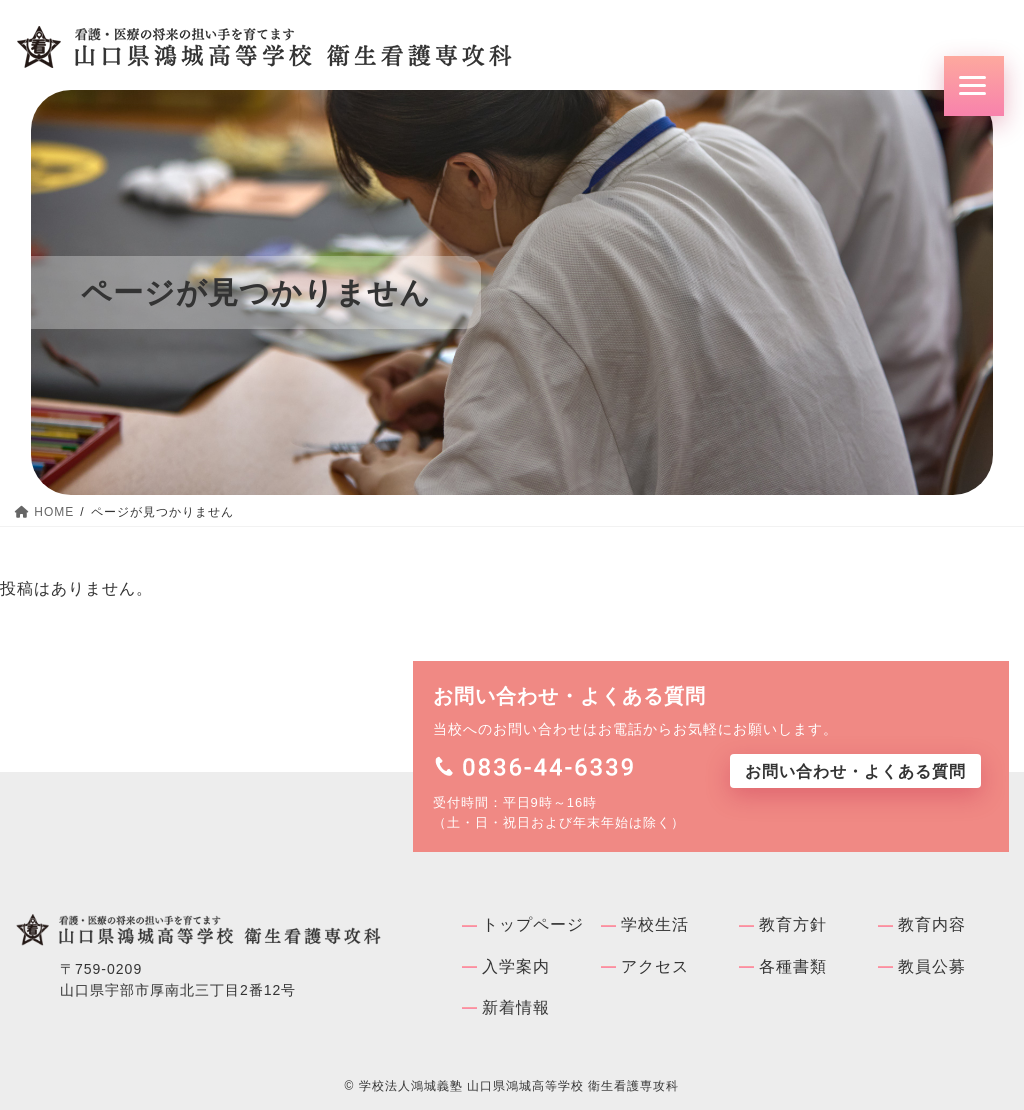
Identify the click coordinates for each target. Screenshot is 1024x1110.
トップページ (533, 924)
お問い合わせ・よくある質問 (855, 771)
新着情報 (516, 1007)
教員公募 (932, 966)
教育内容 (932, 924)
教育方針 (793, 924)
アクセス (655, 966)
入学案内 (516, 966)
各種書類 (793, 966)
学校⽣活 (655, 924)
